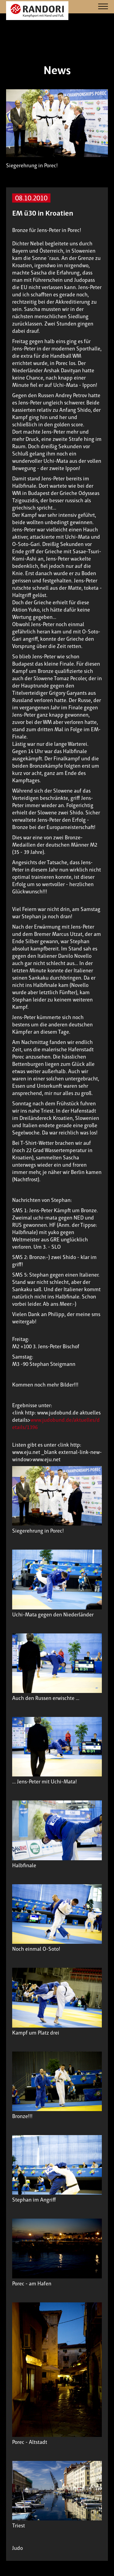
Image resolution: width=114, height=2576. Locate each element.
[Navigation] (103, 7)
